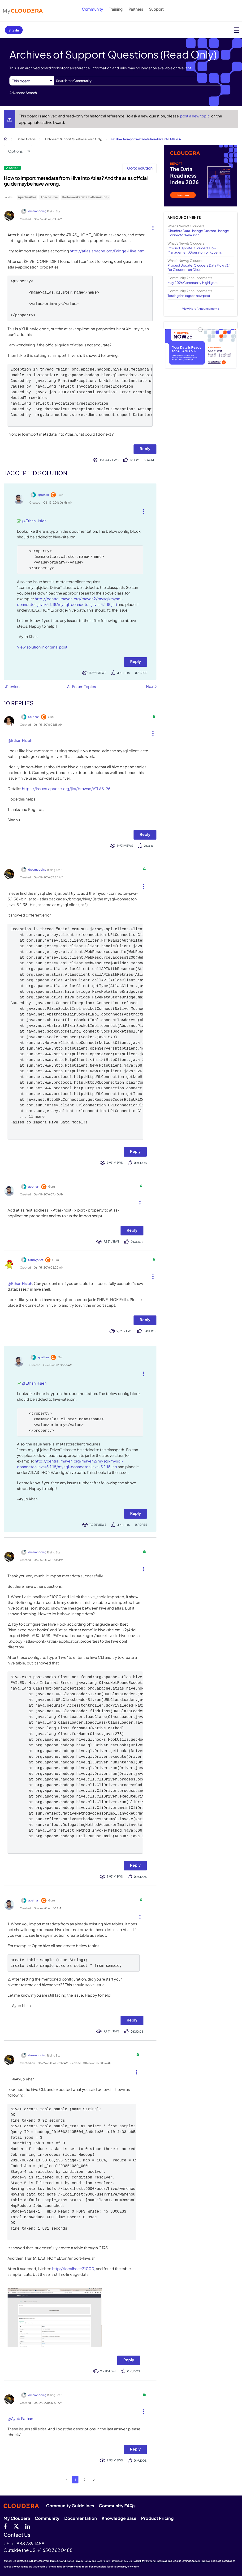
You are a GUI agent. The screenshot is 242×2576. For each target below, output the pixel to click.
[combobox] (138, 80)
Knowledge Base (119, 2518)
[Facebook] (5, 2526)
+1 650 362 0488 (55, 2550)
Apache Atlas (27, 197)
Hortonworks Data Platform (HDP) (85, 197)
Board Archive (26, 139)
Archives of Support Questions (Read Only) (73, 139)
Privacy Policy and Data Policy (92, 2560)
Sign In (14, 30)
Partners (136, 9)
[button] (151, 227)
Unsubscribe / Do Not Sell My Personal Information (141, 2560)
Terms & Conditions (61, 2560)
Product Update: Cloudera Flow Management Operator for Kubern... (196, 250)
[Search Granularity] (31, 81)
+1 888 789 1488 (27, 2543)
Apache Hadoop (201, 2560)
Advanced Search (23, 92)
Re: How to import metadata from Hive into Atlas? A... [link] (148, 139)
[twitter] (16, 2526)
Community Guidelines (70, 2505)
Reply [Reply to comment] (135, 661)
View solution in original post (42, 646)
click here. (133, 2566)
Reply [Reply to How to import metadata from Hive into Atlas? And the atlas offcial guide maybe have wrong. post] (145, 448)
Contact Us (17, 2535)
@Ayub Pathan (20, 2418)
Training (116, 9)
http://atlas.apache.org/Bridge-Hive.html (108, 250)
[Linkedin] (27, 2526)
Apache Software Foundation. (71, 2566)
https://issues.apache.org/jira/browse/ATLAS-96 (66, 788)
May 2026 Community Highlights (192, 282)
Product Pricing (157, 2518)
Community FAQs (117, 2505)
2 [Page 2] (85, 2480)
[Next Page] (94, 2480)
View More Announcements (200, 308)
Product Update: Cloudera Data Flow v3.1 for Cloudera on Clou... (199, 267)
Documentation (80, 2518)
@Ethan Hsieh (34, 520)
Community (92, 9)
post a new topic (195, 115)
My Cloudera (17, 2518)
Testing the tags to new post (189, 295)
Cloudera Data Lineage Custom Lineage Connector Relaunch (198, 232)
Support (156, 9)
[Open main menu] (236, 30)
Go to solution (139, 167)
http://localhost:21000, (73, 2268)
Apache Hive (49, 197)
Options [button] (15, 151)
